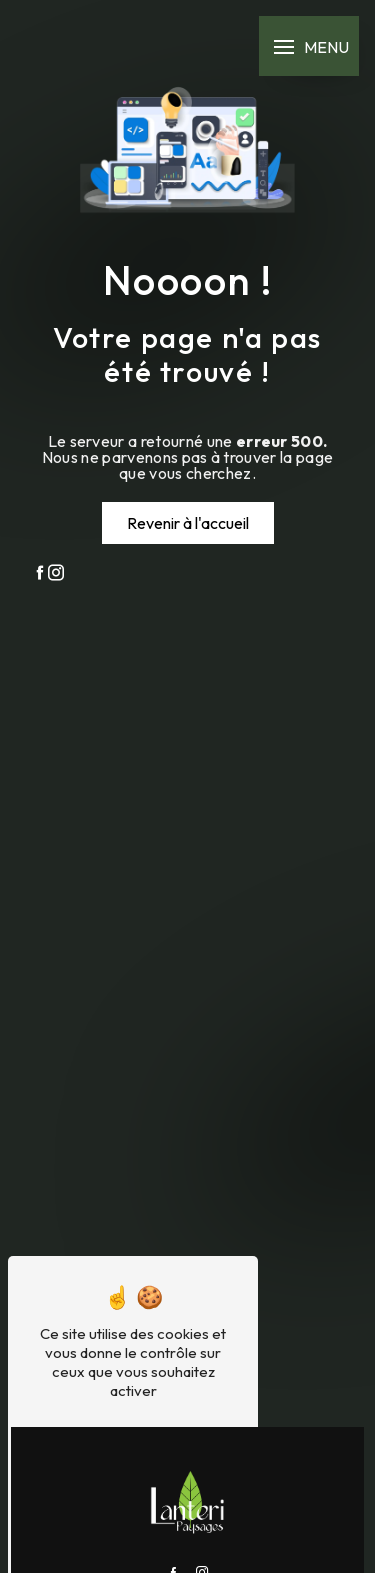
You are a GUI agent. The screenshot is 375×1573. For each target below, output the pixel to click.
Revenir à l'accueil (188, 523)
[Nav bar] (309, 46)
